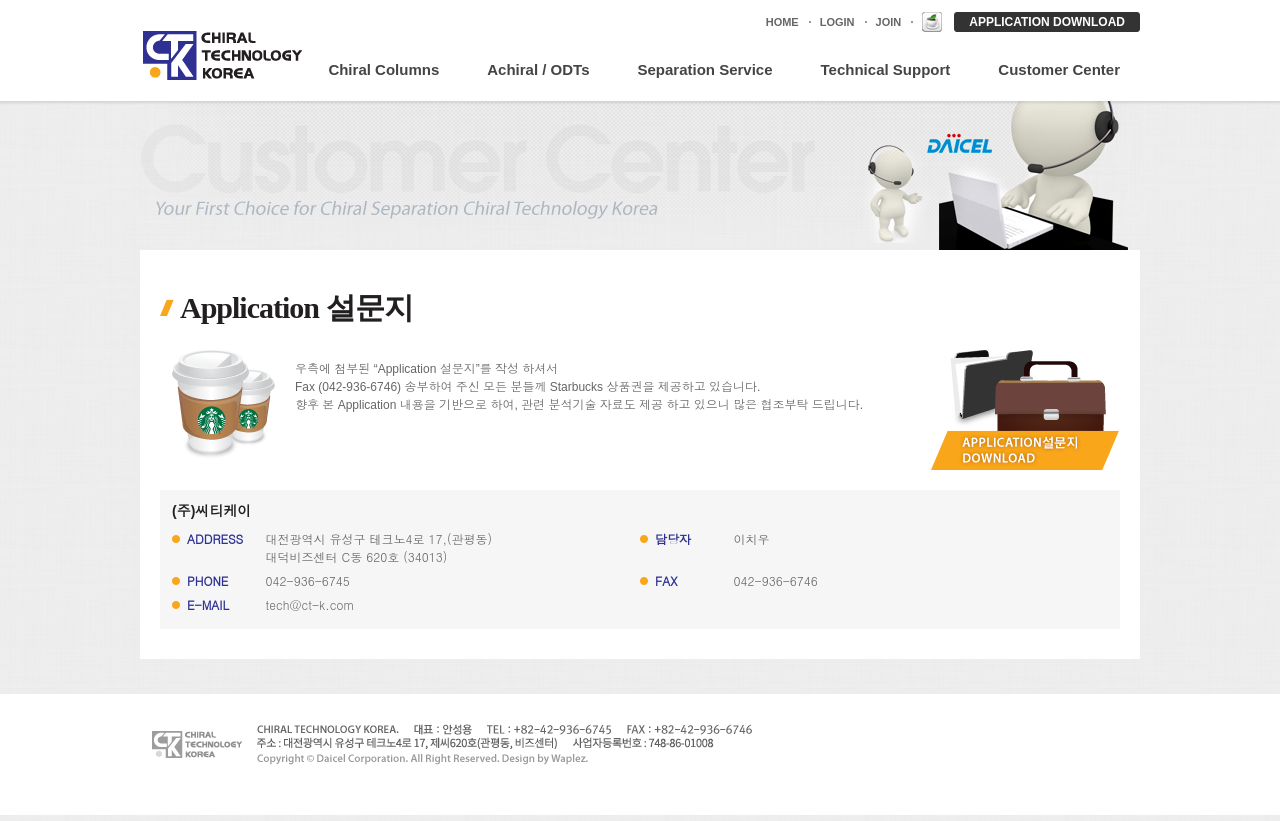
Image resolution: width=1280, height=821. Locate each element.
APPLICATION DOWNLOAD (1047, 22)
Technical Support (886, 69)
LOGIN (837, 22)
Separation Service (704, 69)
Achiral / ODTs (538, 69)
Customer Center (1059, 69)
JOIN (889, 22)
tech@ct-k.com (310, 604)
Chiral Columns (383, 69)
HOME (782, 22)
